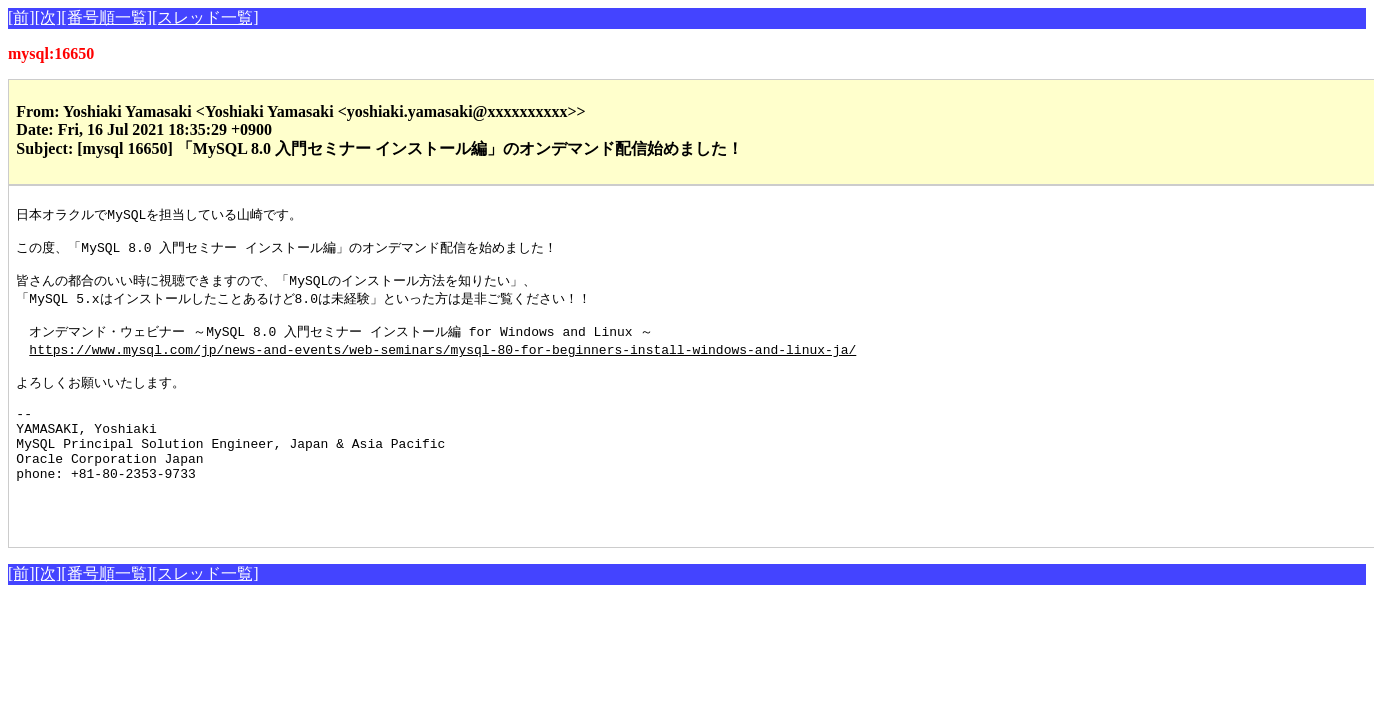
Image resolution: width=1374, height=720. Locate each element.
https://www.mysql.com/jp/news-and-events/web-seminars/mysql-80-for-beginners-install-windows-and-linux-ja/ (442, 364)
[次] (48, 17)
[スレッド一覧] (205, 17)
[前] (21, 17)
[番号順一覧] (106, 17)
